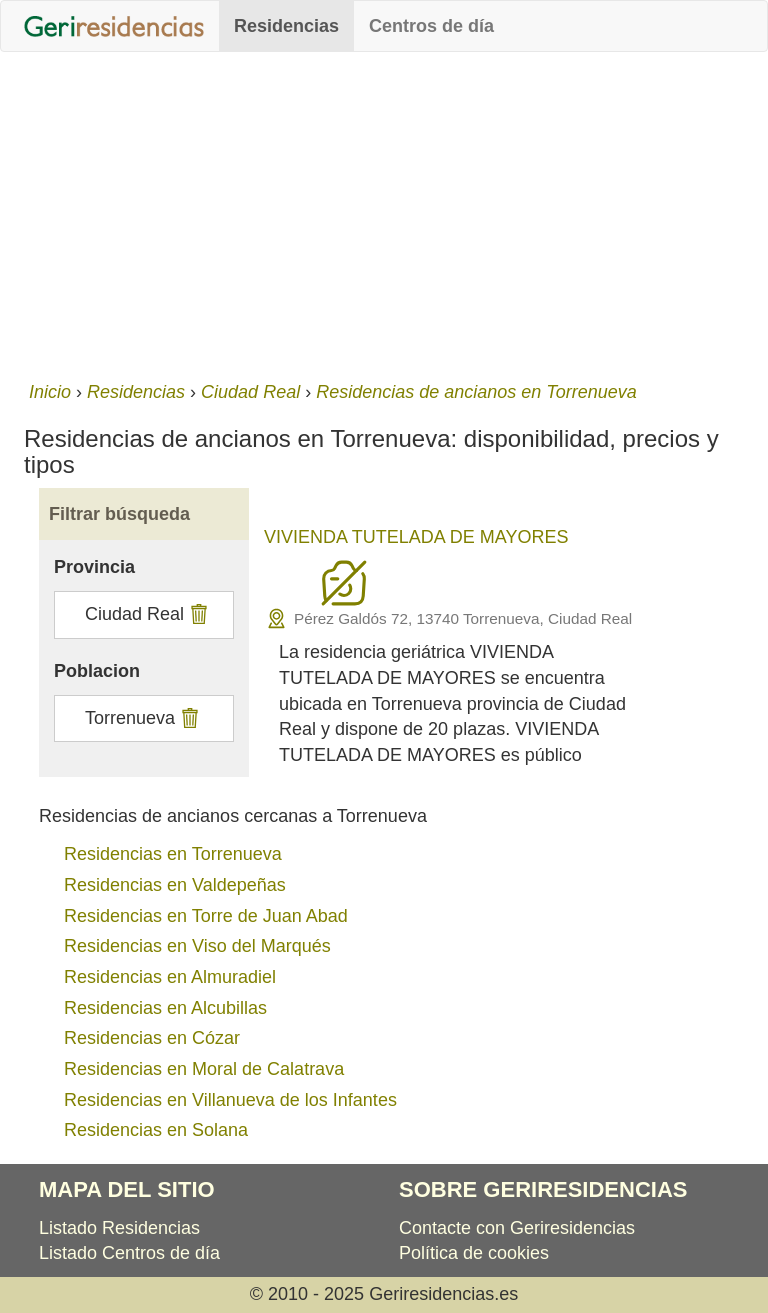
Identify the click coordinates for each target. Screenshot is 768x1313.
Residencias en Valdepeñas (175, 885)
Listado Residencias (119, 1228)
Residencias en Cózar (152, 1038)
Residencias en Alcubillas (165, 1008)
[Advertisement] (384, 212)
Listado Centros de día (129, 1253)
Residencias (286, 26)
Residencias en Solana (156, 1130)
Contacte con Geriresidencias (517, 1228)
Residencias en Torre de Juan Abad (206, 916)
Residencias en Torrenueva (173, 854)
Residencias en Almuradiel (170, 977)
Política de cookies (474, 1253)
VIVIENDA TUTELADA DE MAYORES (416, 537)
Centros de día (431, 26)
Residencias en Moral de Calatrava (204, 1069)
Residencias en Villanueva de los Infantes (230, 1100)
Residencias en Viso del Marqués (197, 946)
